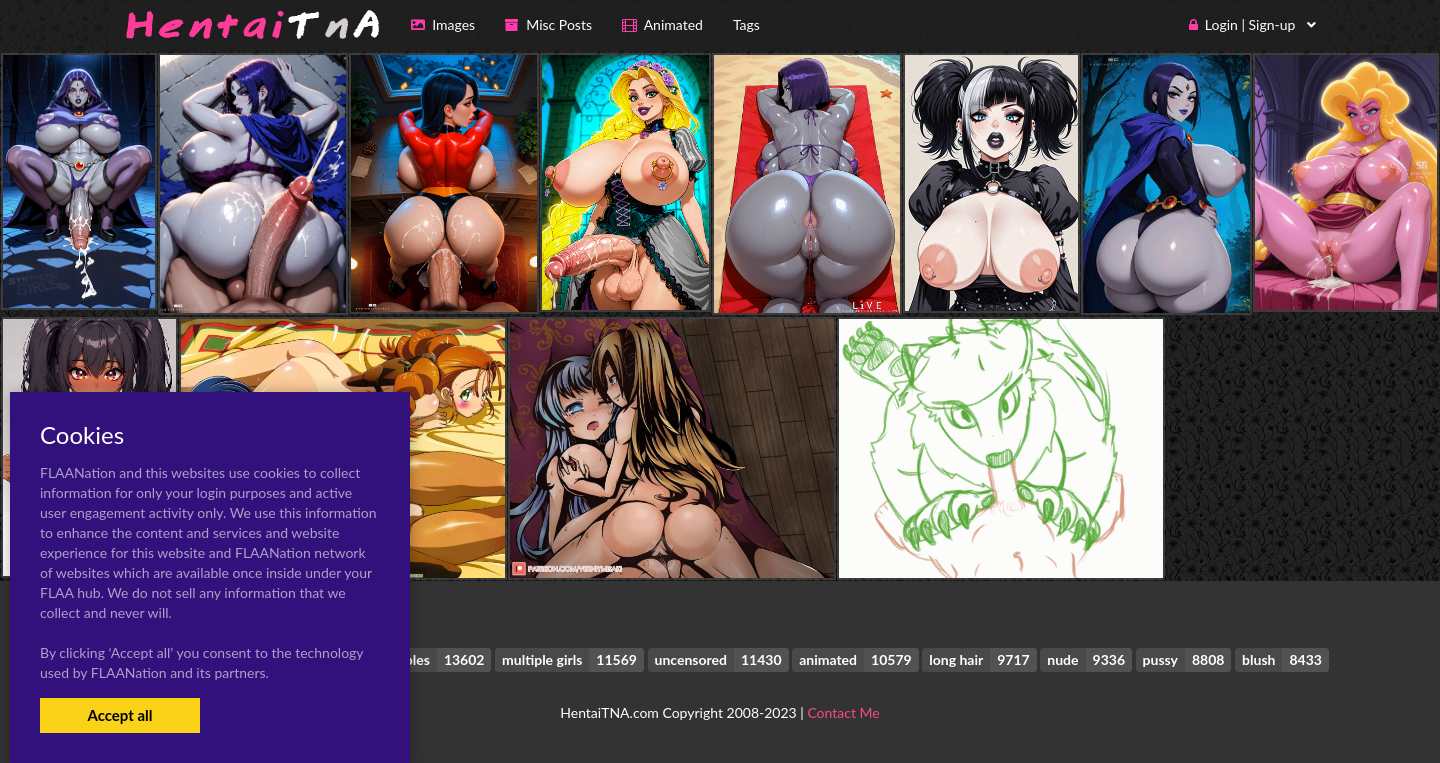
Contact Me (843, 712)
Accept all (119, 715)
